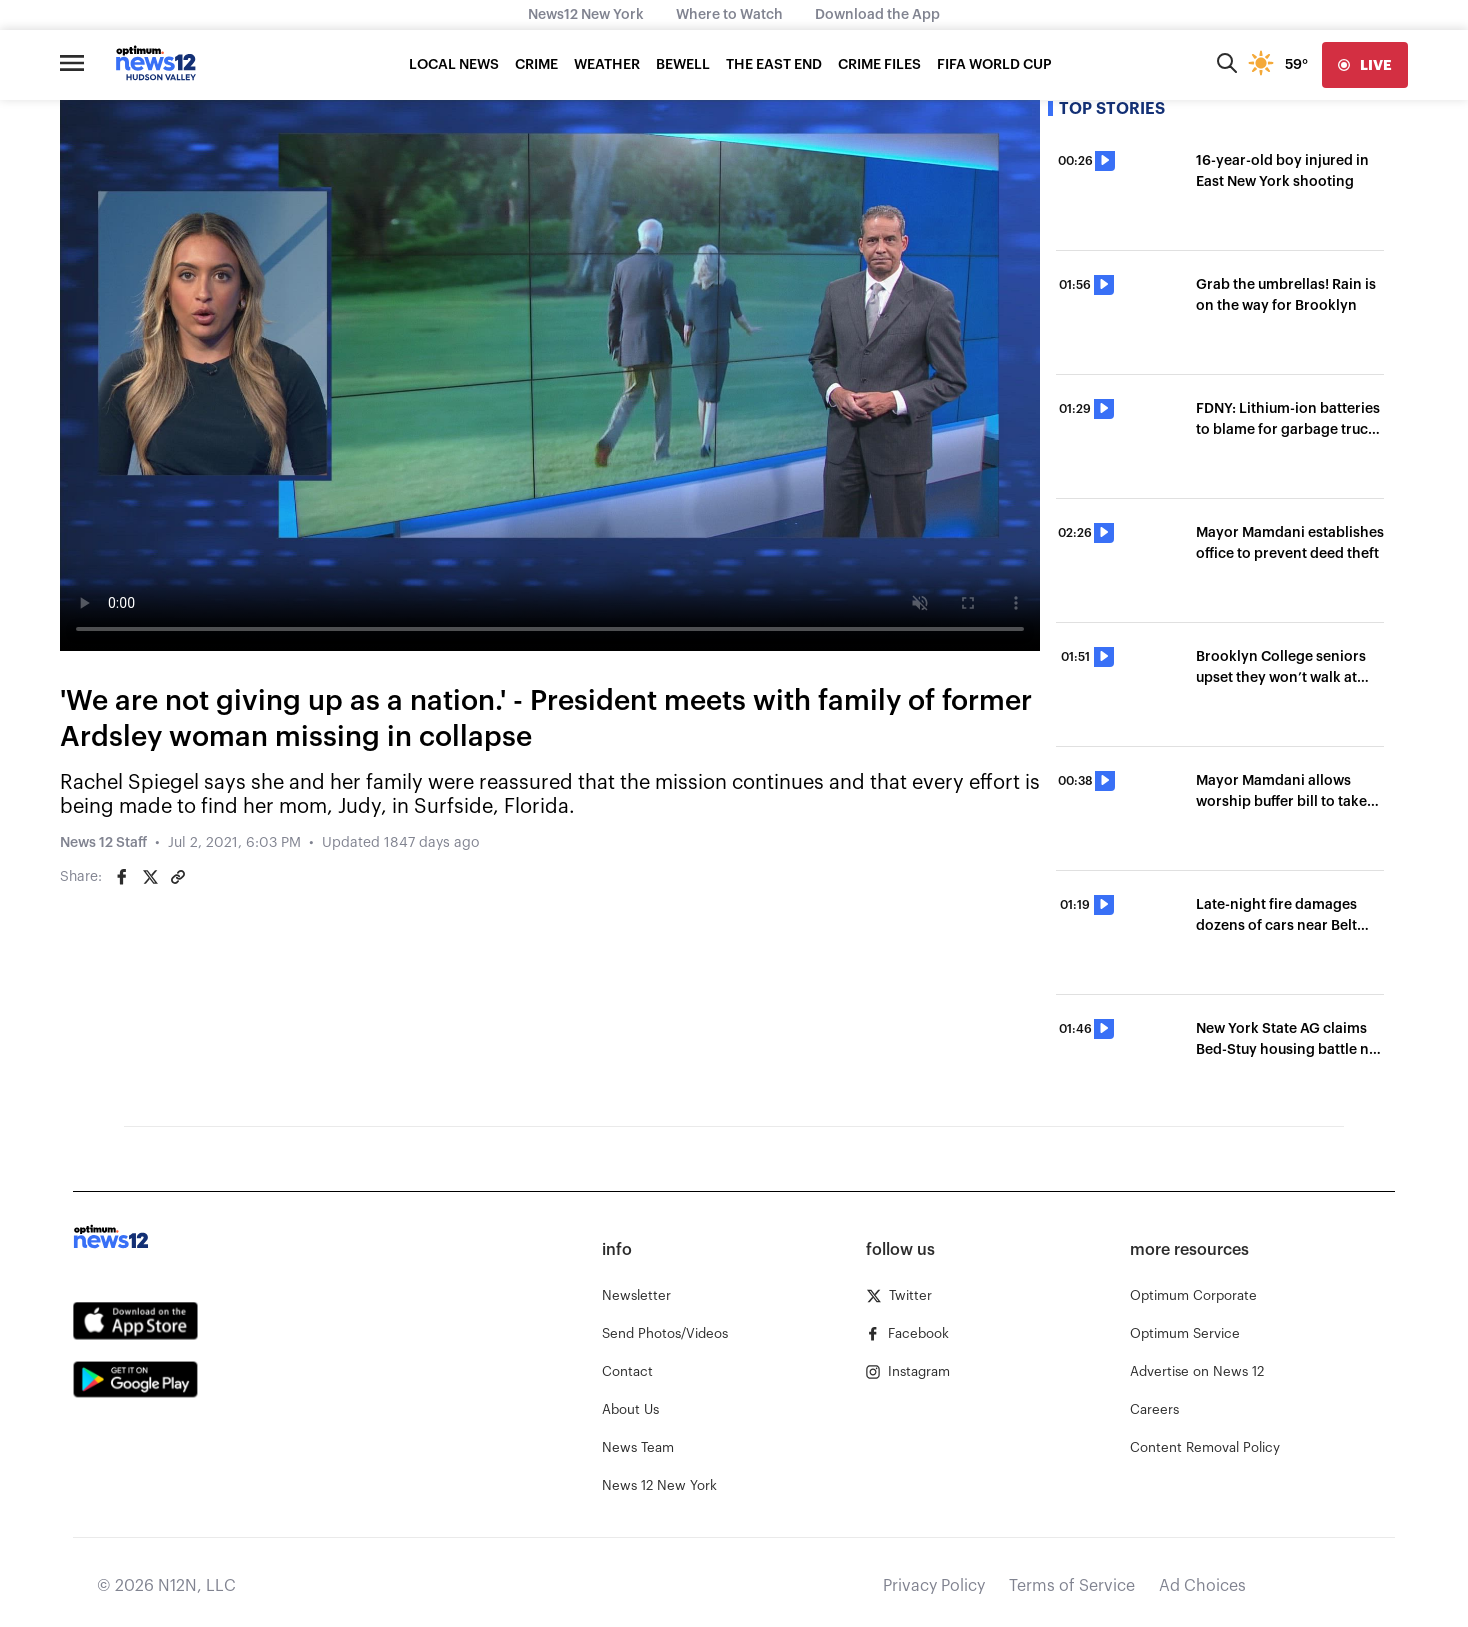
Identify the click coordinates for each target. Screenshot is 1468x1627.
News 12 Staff (103, 843)
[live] (1365, 65)
